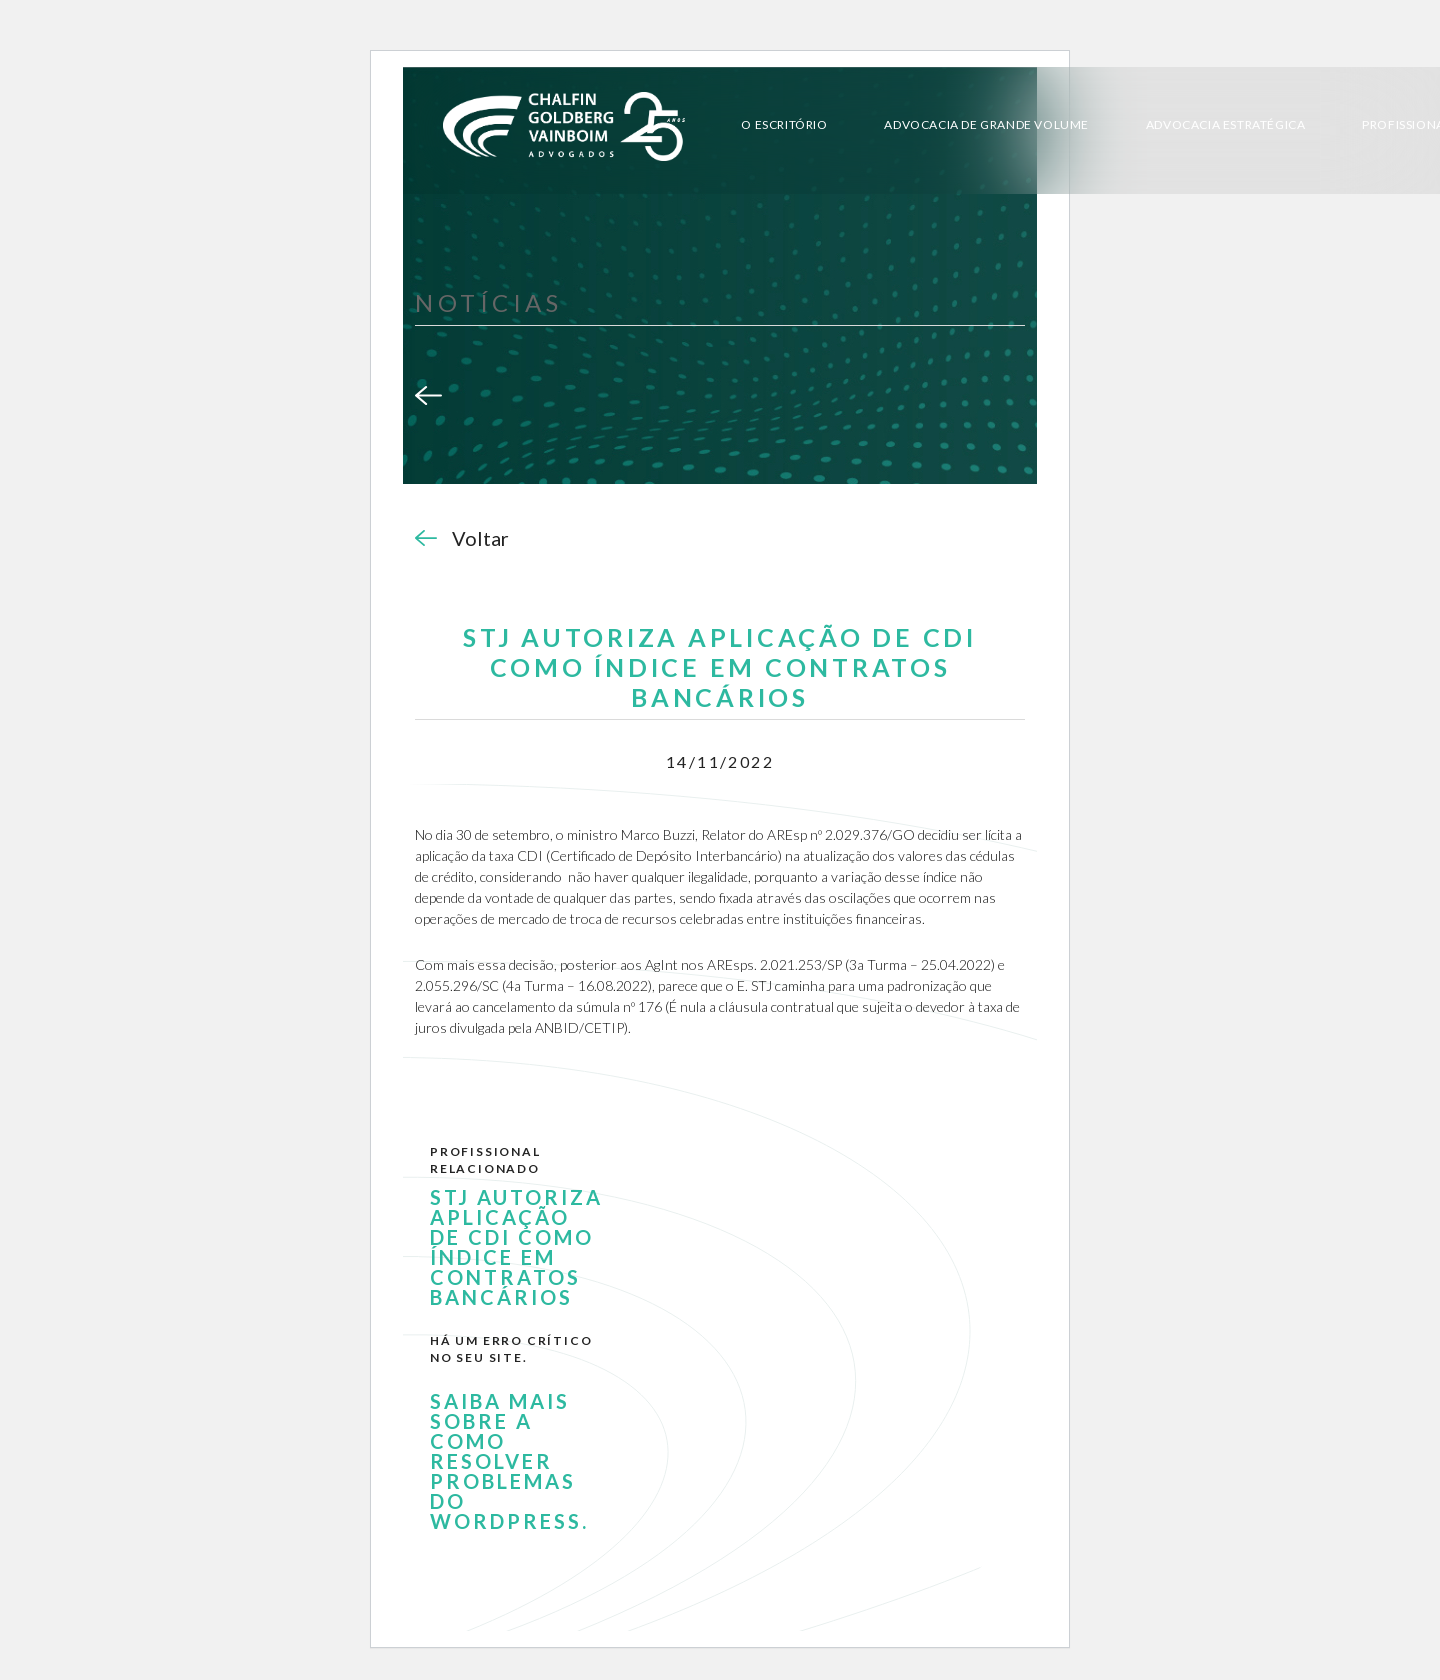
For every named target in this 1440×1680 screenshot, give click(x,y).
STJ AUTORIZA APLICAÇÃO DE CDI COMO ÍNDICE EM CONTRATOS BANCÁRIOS (516, 1247)
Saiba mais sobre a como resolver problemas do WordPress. (509, 1461)
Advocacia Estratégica (1226, 124)
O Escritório (784, 124)
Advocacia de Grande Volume (986, 124)
